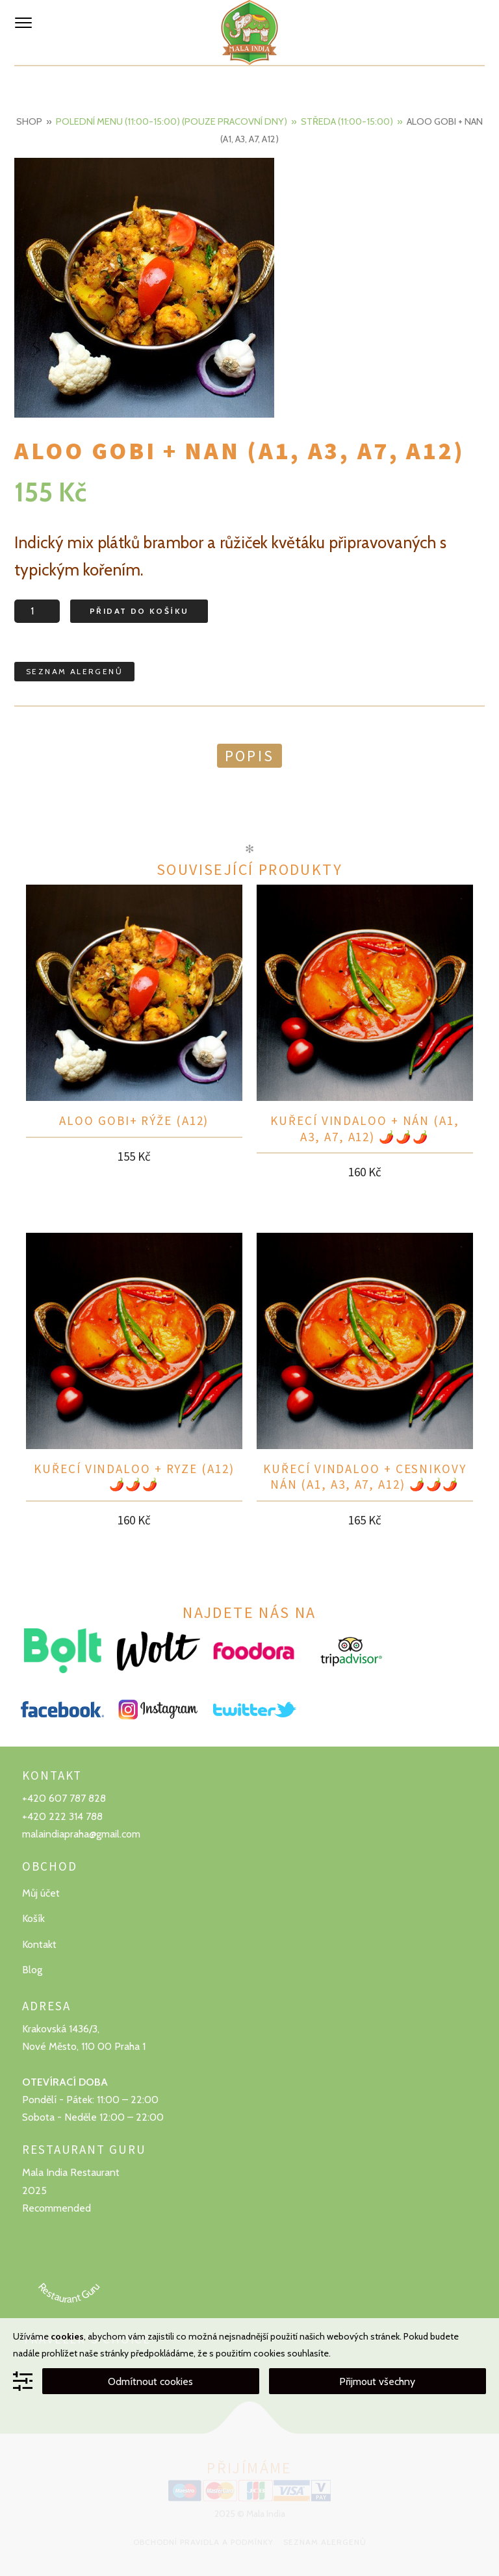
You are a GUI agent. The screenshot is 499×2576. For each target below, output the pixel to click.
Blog (32, 1970)
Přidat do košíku (139, 611)
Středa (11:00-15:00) (347, 121)
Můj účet (41, 1893)
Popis (249, 756)
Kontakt (39, 1944)
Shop (29, 121)
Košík (33, 1918)
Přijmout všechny (377, 2381)
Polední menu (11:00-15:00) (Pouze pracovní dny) (171, 121)
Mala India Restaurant (71, 2172)
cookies (67, 2336)
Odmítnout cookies (150, 2381)
